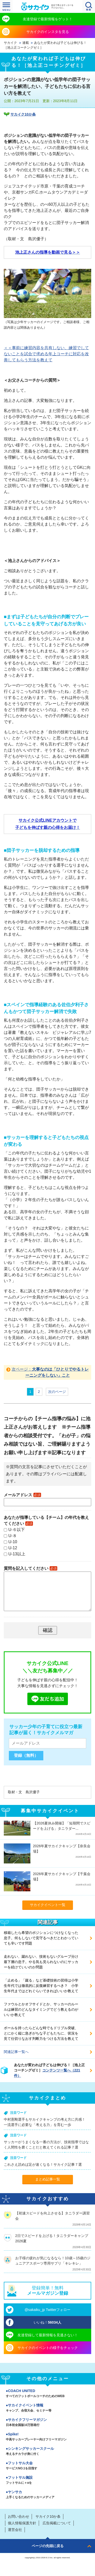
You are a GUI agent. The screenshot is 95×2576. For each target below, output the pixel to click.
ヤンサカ (47, 2495)
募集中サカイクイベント (50, 1810)
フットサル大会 (47, 2466)
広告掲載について (57, 2523)
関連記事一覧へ (16, 2052)
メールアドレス (22, 1495)
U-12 (12, 1548)
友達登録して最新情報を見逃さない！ (47, 2335)
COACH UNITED (47, 2394)
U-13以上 (16, 1554)
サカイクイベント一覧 (47, 1905)
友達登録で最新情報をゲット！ (47, 19)
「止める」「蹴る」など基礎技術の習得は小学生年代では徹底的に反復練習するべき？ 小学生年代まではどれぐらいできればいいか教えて (41, 1985)
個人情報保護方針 (22, 2523)
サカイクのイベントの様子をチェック (47, 2348)
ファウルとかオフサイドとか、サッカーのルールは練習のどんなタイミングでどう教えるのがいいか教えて (41, 2009)
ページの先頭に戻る (48, 2546)
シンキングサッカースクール (47, 2452)
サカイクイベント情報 (47, 2408)
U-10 (12, 1542)
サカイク (10, 43)
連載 (25, 43)
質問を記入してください (30, 1568)
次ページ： (50, 1372)
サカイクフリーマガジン (47, 2423)
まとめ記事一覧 (47, 2179)
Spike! (47, 2437)
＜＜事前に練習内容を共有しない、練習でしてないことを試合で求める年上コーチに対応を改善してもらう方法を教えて (46, 354)
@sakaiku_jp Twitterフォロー (47, 2310)
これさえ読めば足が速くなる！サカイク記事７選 (43, 2164)
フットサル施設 (47, 2480)
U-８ (12, 1536)
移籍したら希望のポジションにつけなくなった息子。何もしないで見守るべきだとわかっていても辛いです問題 (41, 1938)
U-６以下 (16, 1529)
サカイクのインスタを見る (47, 32)
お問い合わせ (18, 2516)
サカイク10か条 (23, 114)
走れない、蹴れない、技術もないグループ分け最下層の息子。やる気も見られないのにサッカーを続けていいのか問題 (41, 1961)
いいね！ (47, 2322)
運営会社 (15, 2530)
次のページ (57, 1392)
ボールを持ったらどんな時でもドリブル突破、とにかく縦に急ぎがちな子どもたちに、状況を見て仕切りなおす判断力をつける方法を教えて (41, 2033)
